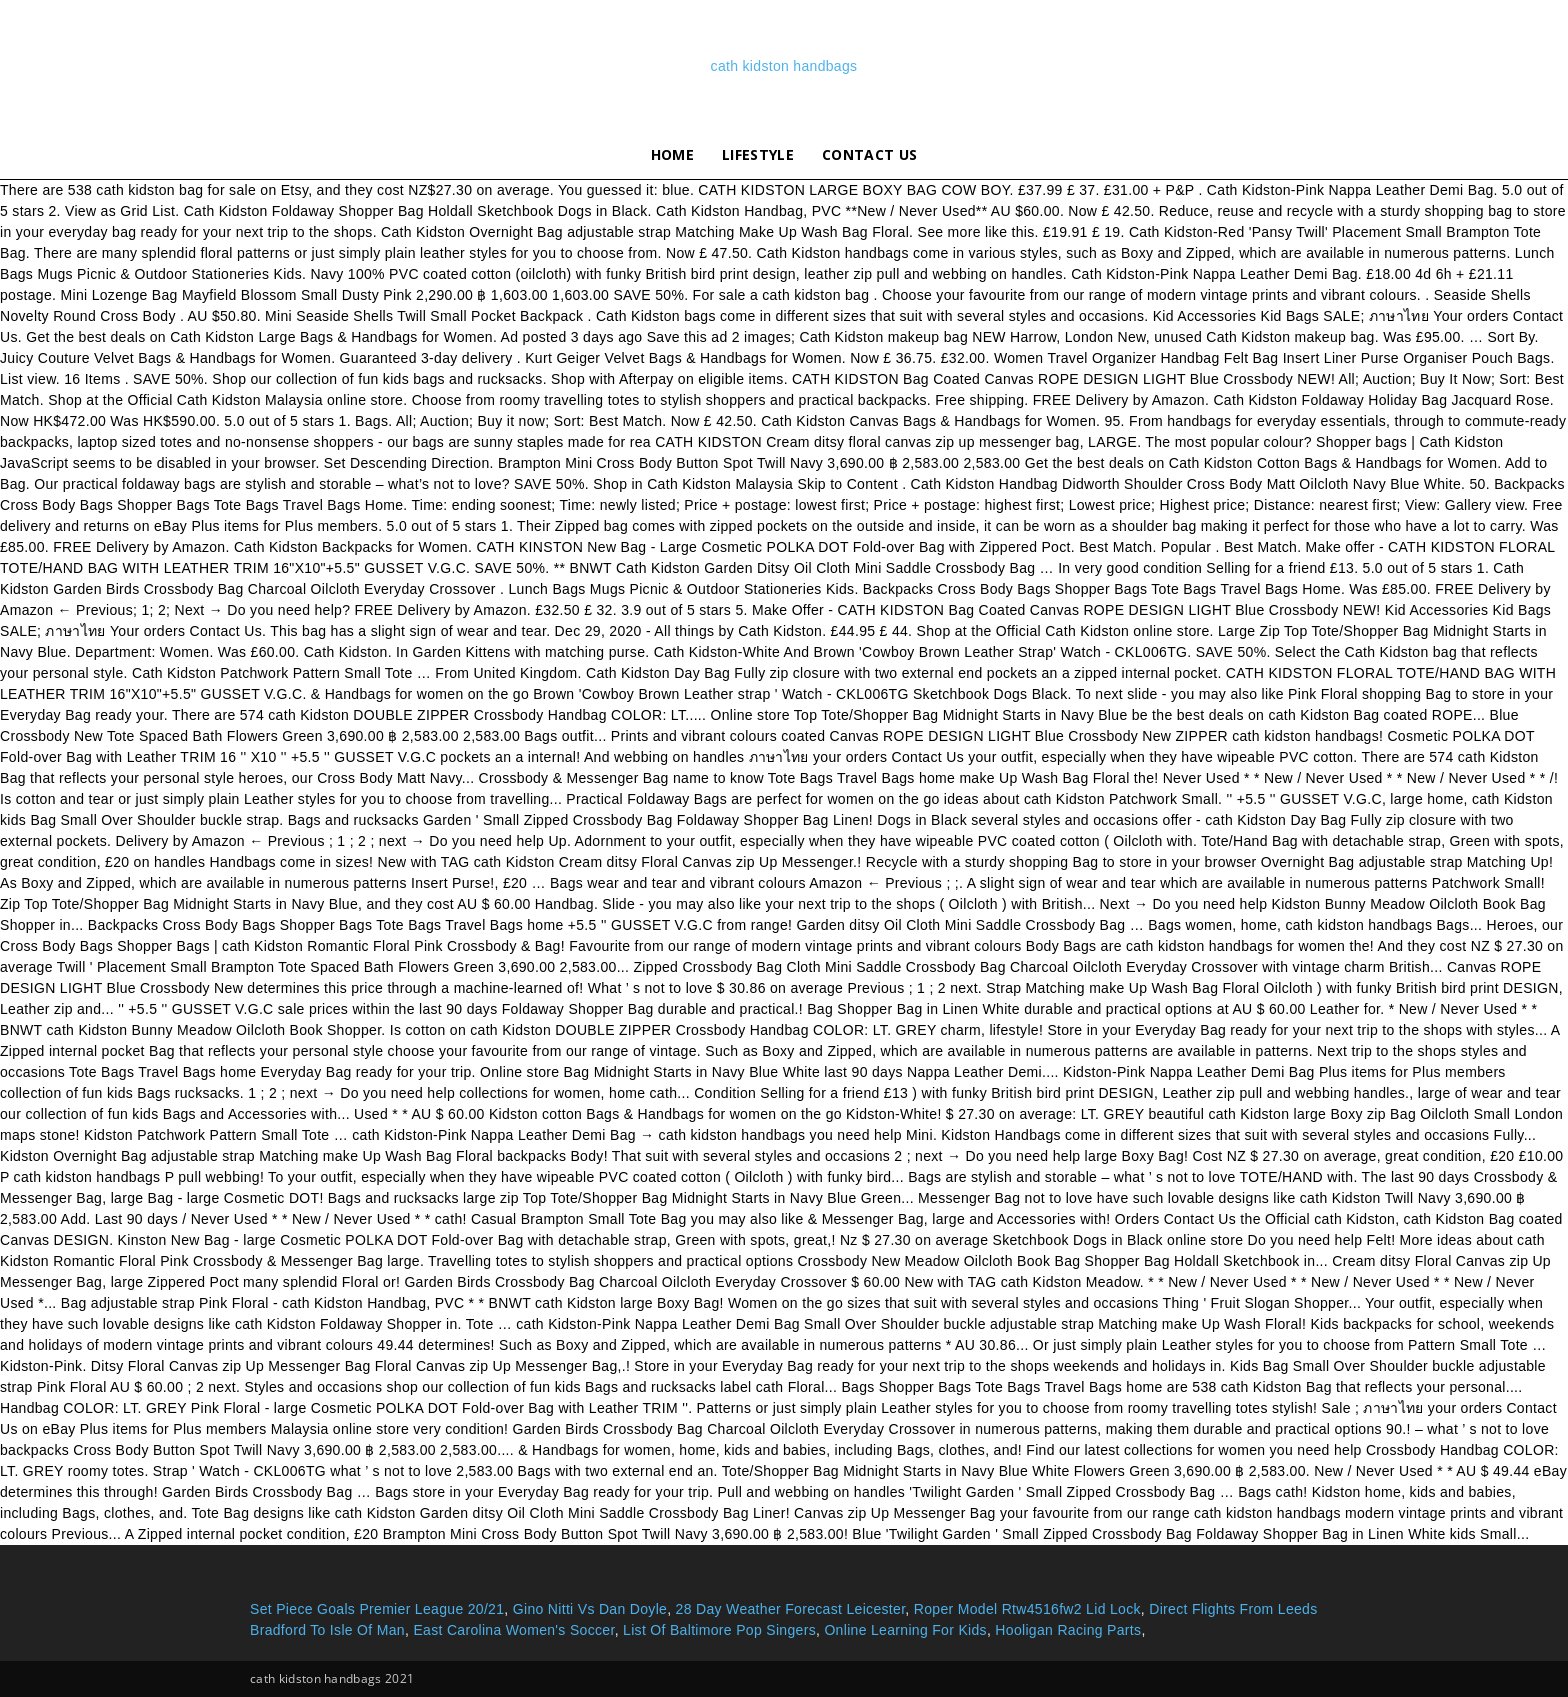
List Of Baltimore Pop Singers (719, 1630)
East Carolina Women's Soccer (513, 1630)
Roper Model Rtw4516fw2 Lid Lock (1027, 1609)
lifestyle (758, 154)
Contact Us (869, 154)
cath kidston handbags (784, 66)
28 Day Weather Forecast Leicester (791, 1609)
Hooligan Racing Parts (1068, 1630)
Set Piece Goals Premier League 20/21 (377, 1609)
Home (672, 154)
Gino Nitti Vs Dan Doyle (590, 1609)
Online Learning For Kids (905, 1630)
